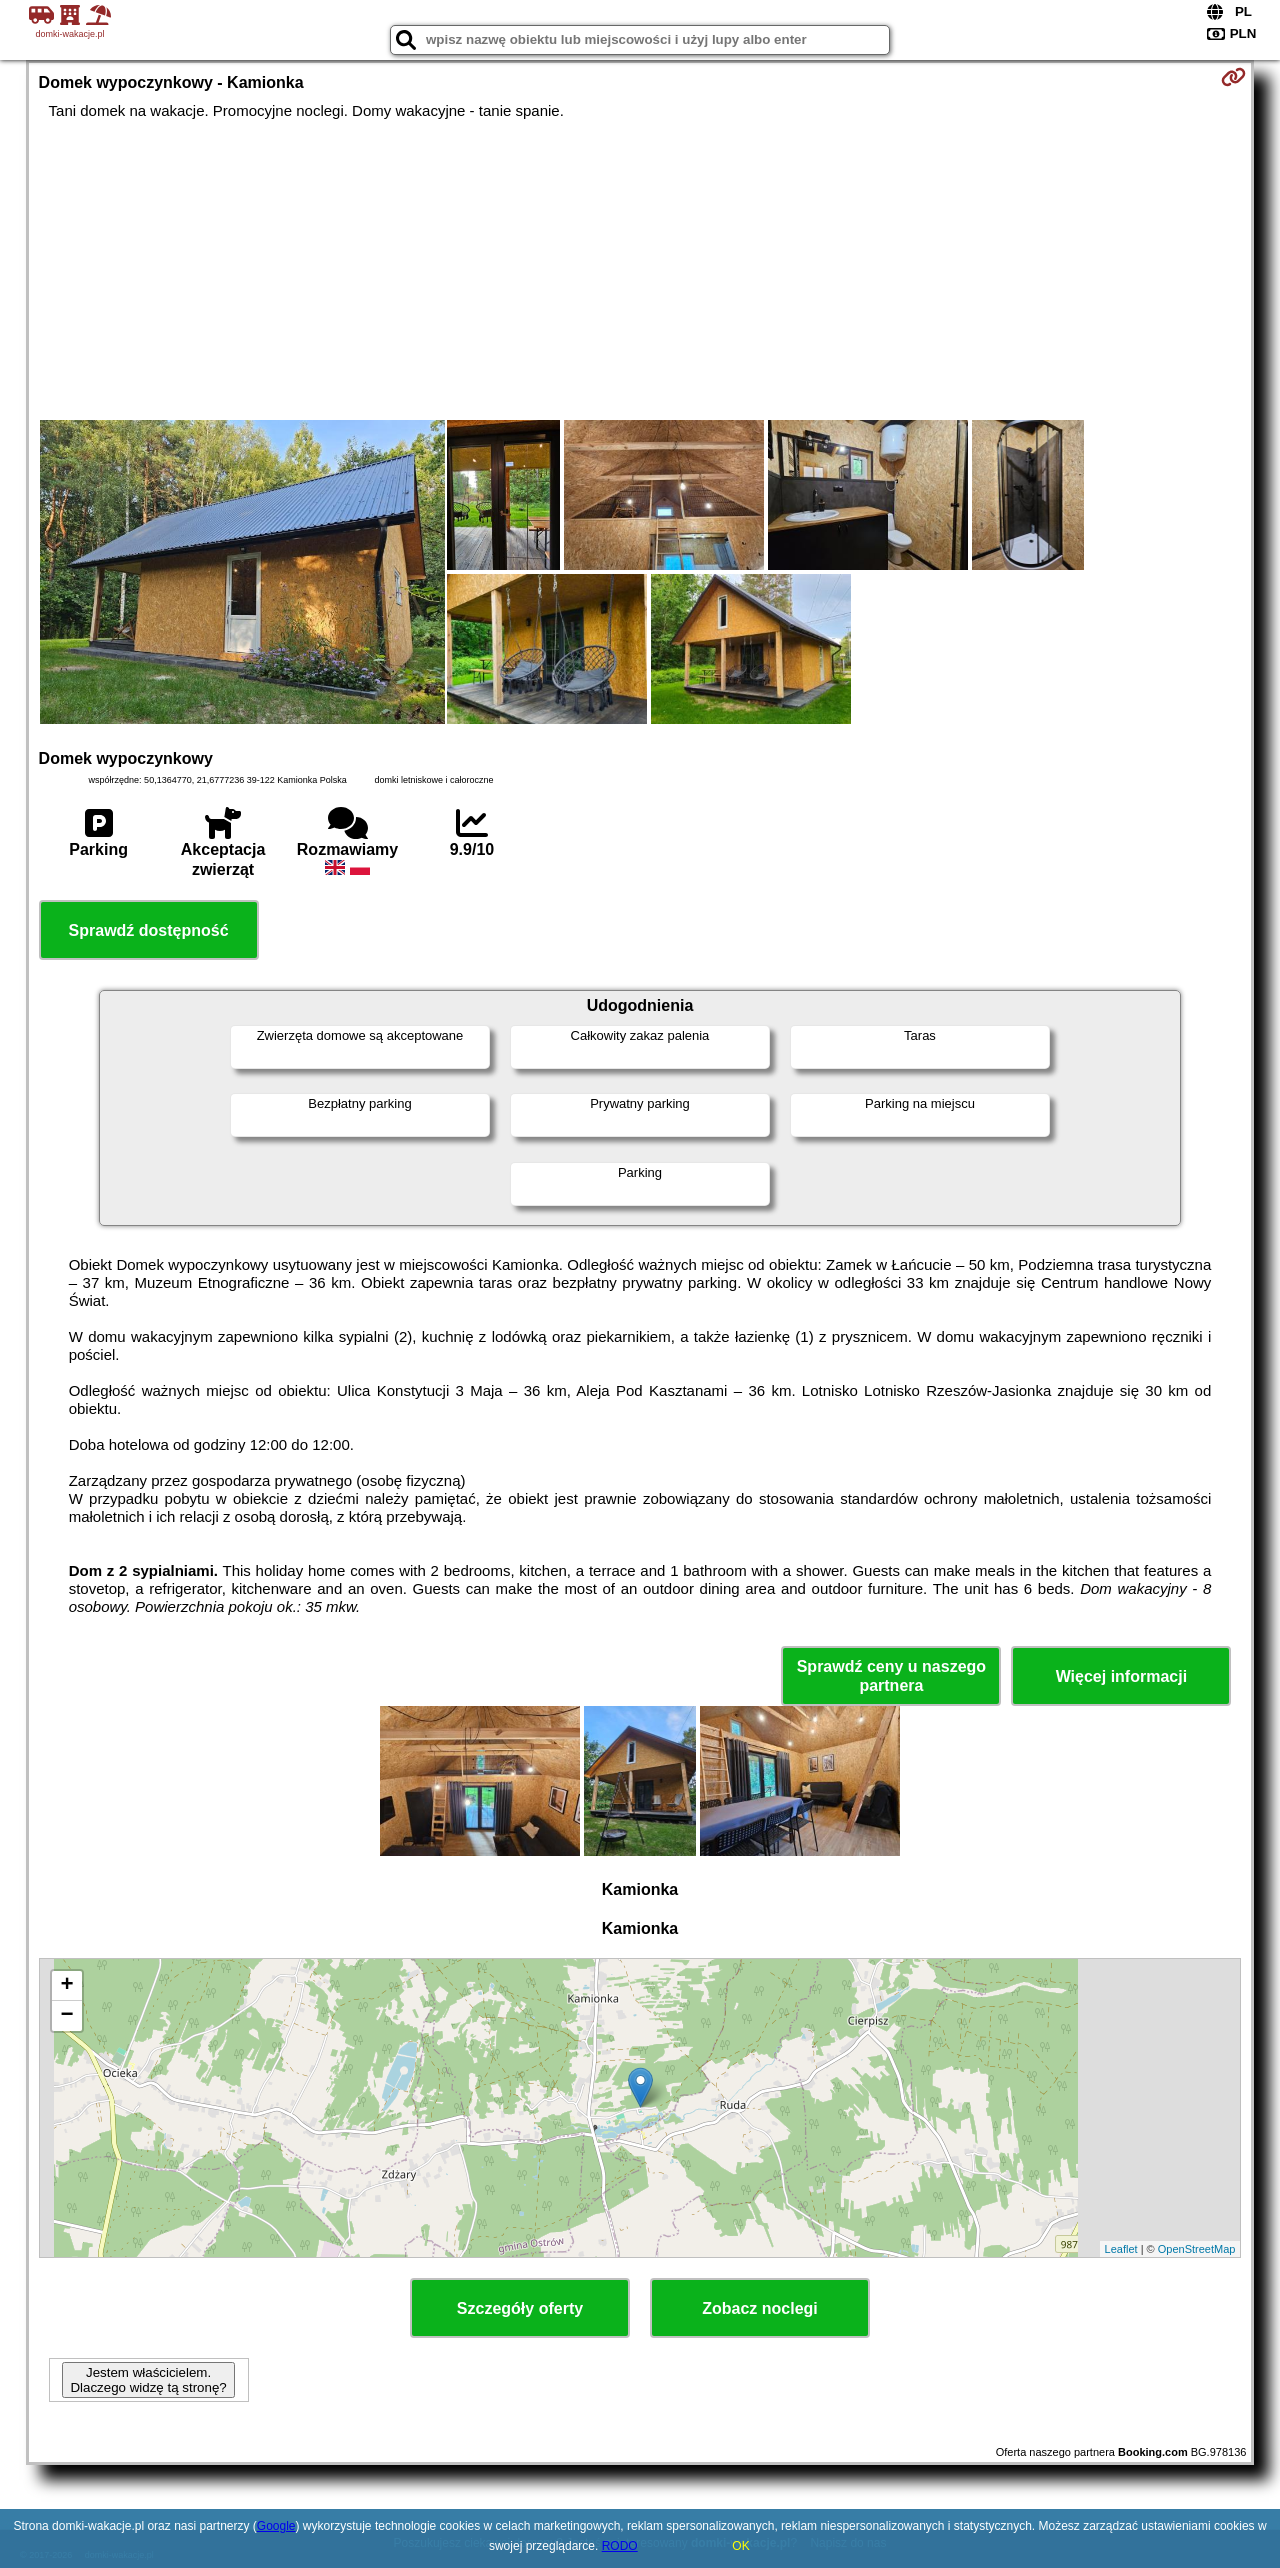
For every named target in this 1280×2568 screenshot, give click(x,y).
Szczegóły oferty (520, 2308)
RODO (620, 2546)
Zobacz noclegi (760, 2308)
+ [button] (66, 1986)
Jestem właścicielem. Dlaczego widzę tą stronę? (148, 2380)
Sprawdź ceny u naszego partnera (891, 1676)
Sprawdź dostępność (149, 930)
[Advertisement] (640, 270)
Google (276, 2526)
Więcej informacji (1121, 1676)
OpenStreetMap (1197, 2249)
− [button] (66, 2016)
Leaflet (1121, 2249)
